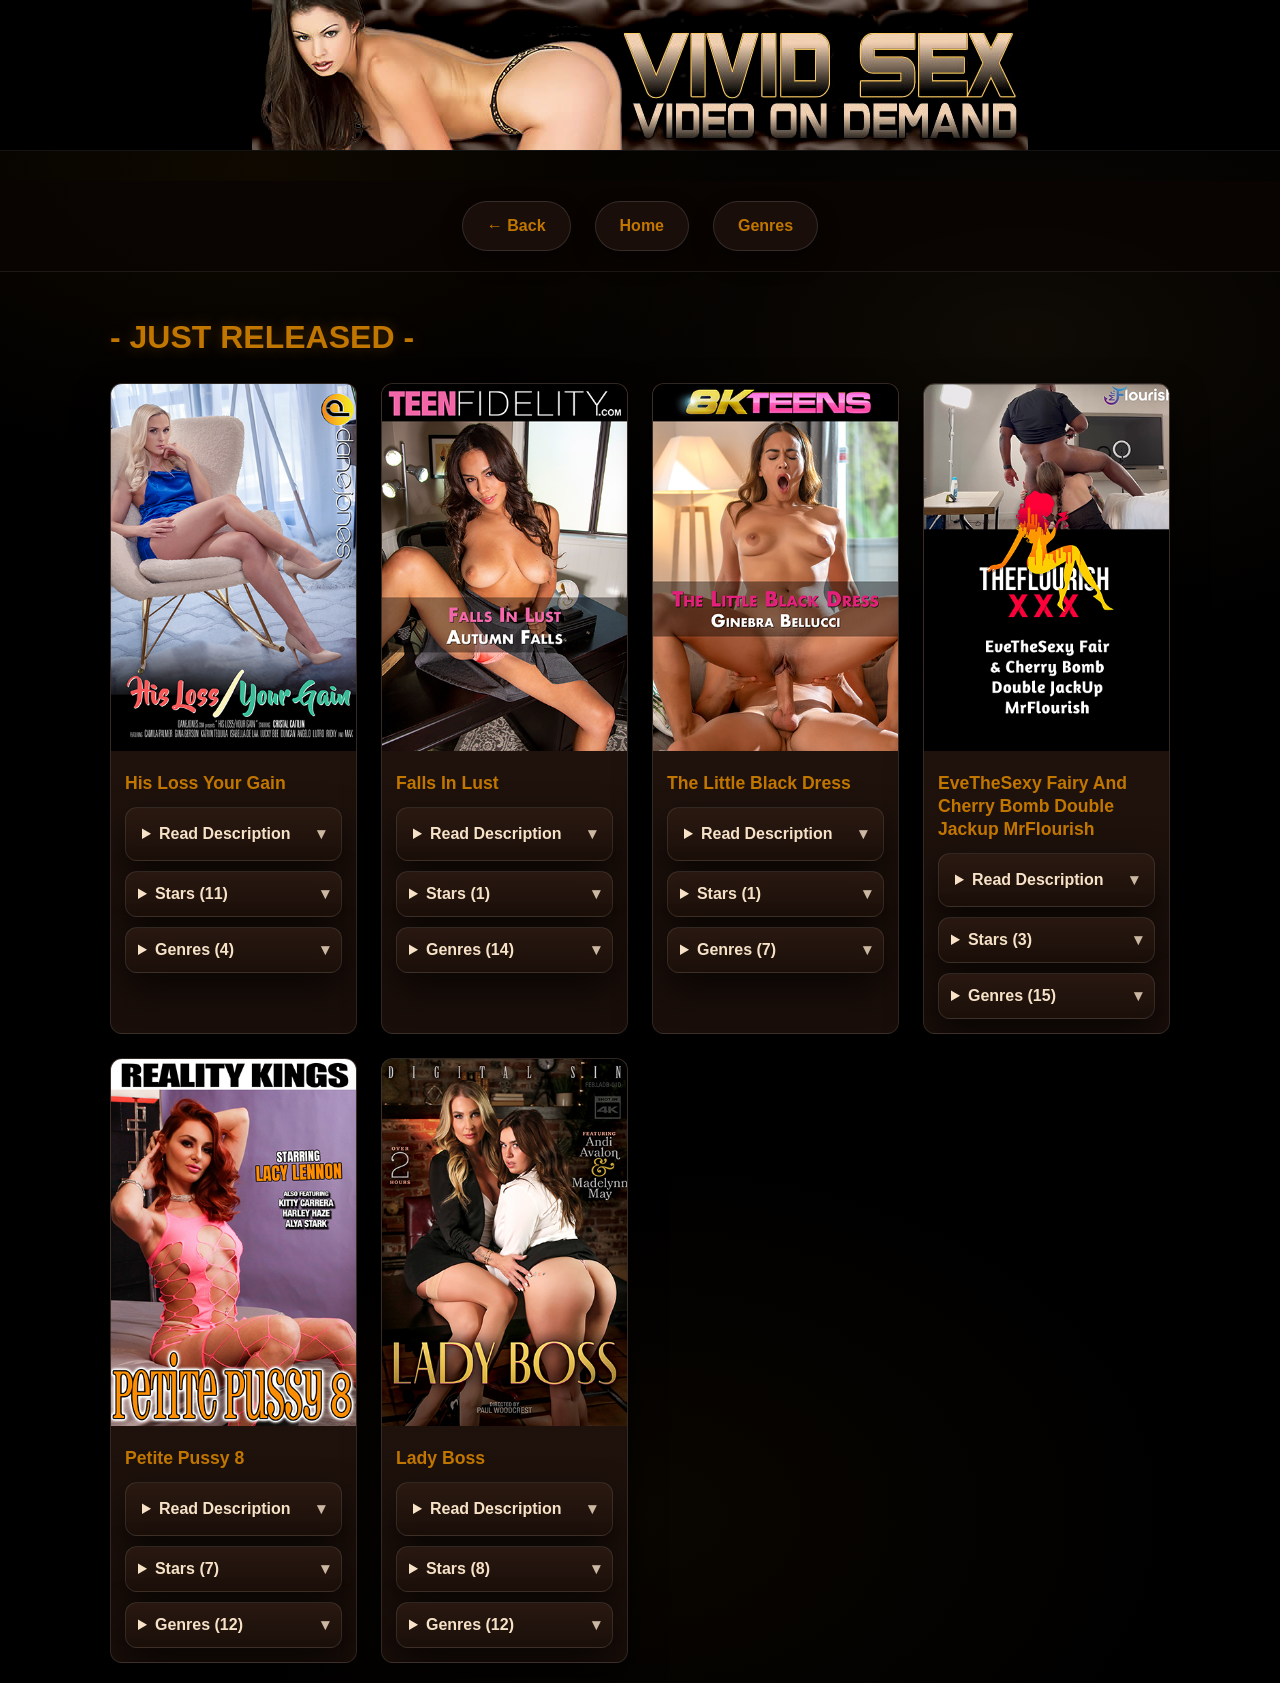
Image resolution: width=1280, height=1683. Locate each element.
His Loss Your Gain (205, 783)
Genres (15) (1012, 995)
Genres (765, 225)
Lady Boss (440, 1458)
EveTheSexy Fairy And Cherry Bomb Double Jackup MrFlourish (1032, 806)
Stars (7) (187, 1568)
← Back (516, 225)
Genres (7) (736, 949)
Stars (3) (1000, 939)
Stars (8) (458, 1568)
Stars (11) (191, 893)
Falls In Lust (447, 783)
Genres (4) (194, 949)
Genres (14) (470, 949)
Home (642, 225)
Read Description (225, 833)
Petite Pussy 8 (184, 1458)
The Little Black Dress (759, 783)
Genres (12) (199, 1624)
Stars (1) (458, 893)
